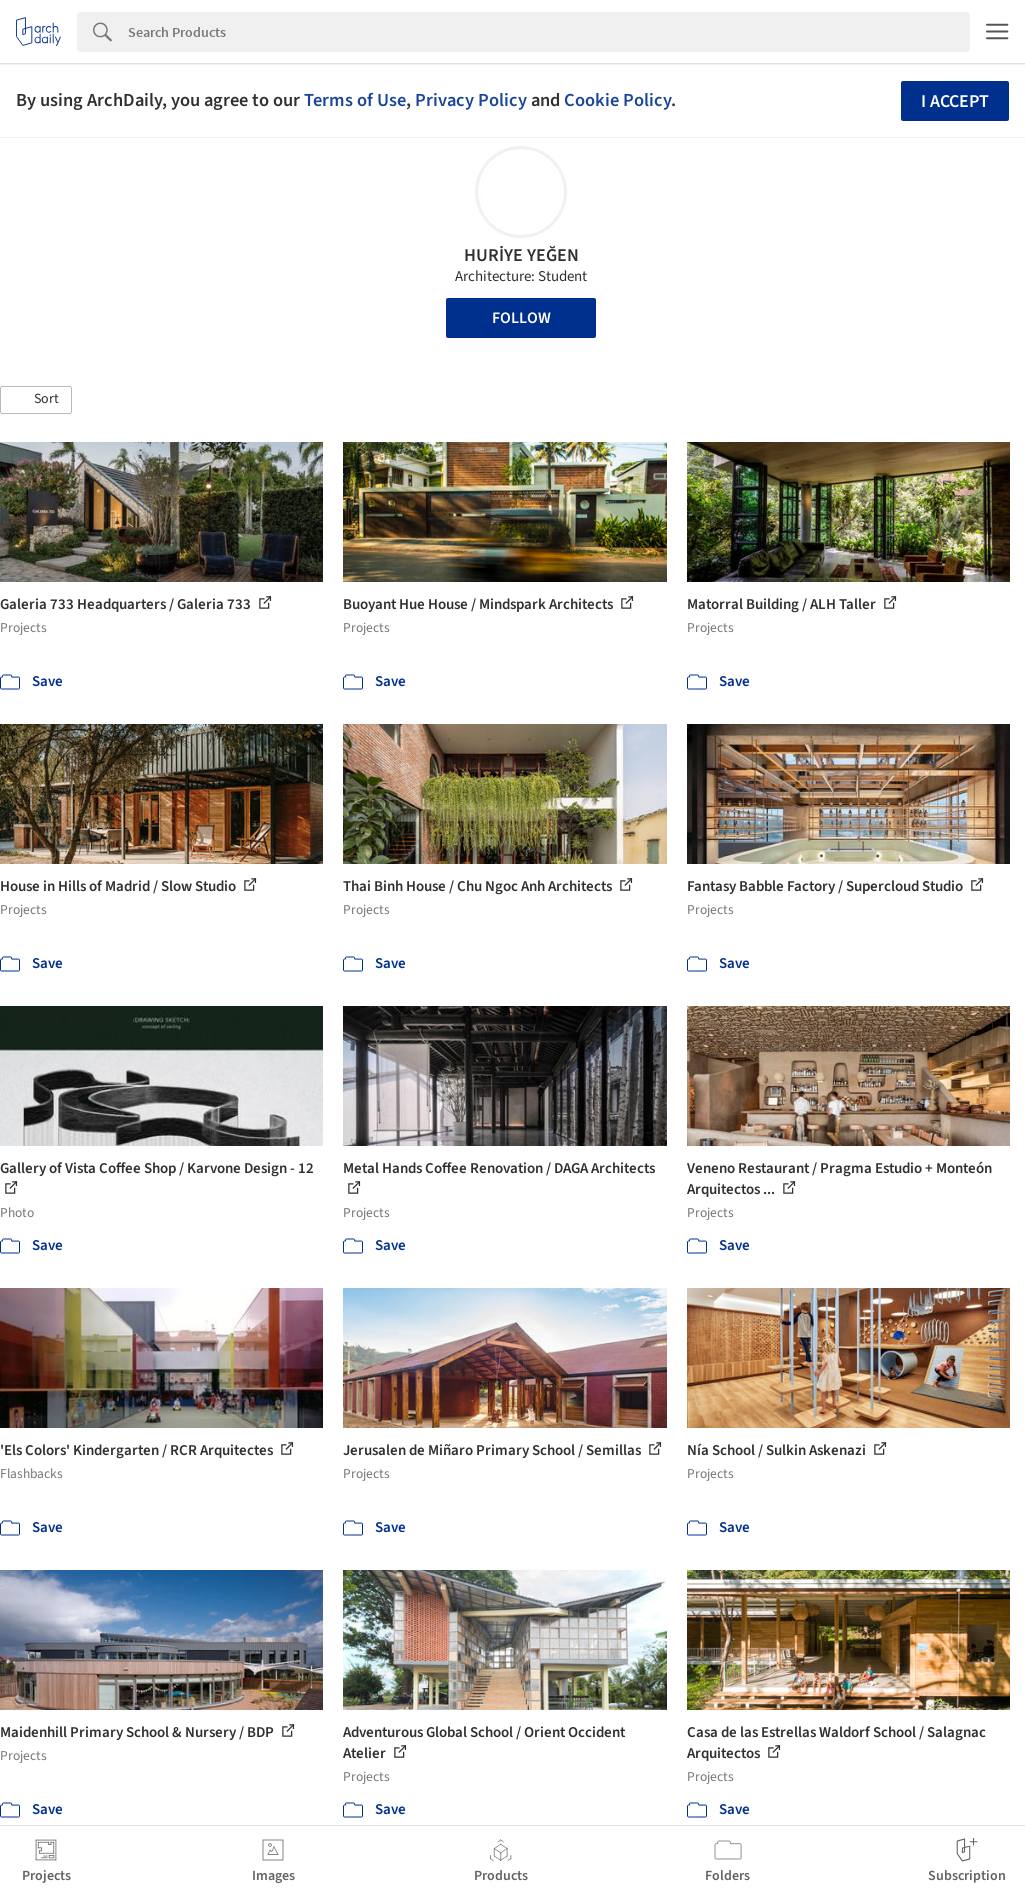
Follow (521, 318)
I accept (955, 101)
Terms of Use (355, 100)
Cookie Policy (617, 100)
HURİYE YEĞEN (521, 255)
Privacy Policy (471, 100)
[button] (36, 400)
